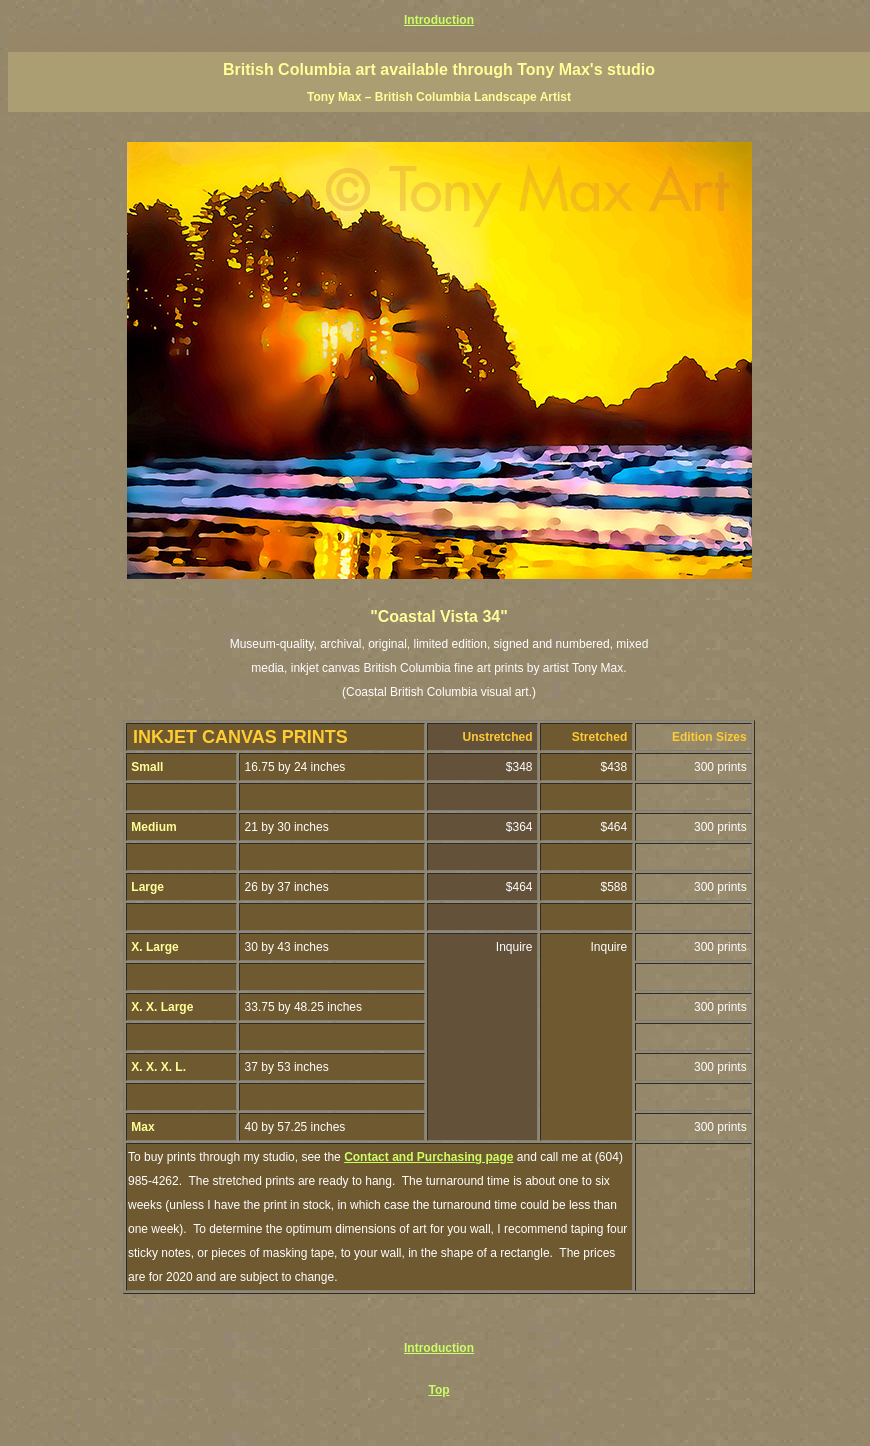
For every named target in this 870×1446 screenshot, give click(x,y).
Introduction (439, 20)
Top (438, 1390)
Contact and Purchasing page (428, 1157)
